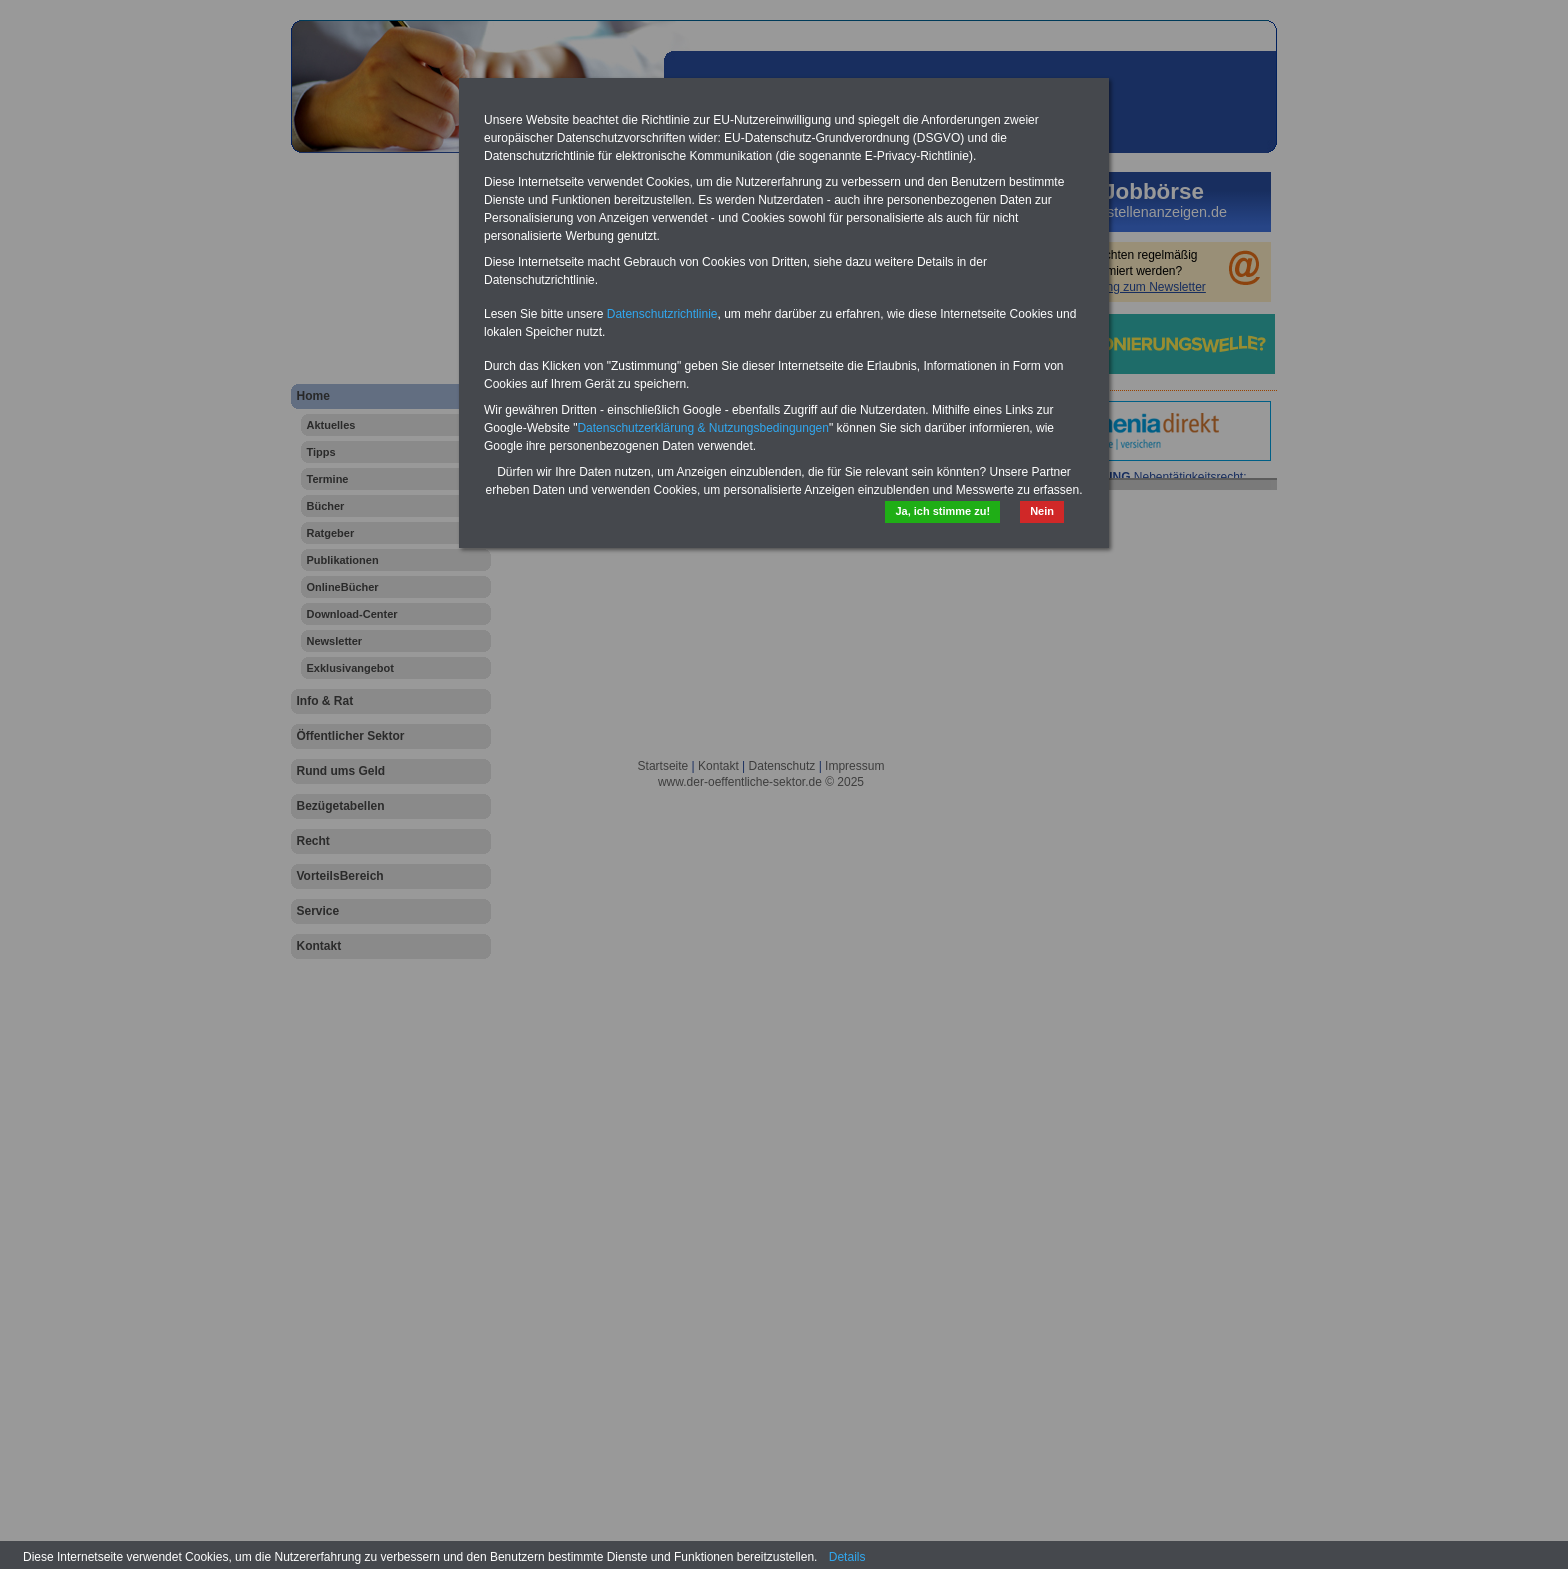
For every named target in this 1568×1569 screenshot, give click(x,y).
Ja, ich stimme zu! (942, 511)
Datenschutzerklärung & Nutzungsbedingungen (703, 428)
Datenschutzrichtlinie (662, 314)
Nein (1042, 511)
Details (847, 1557)
